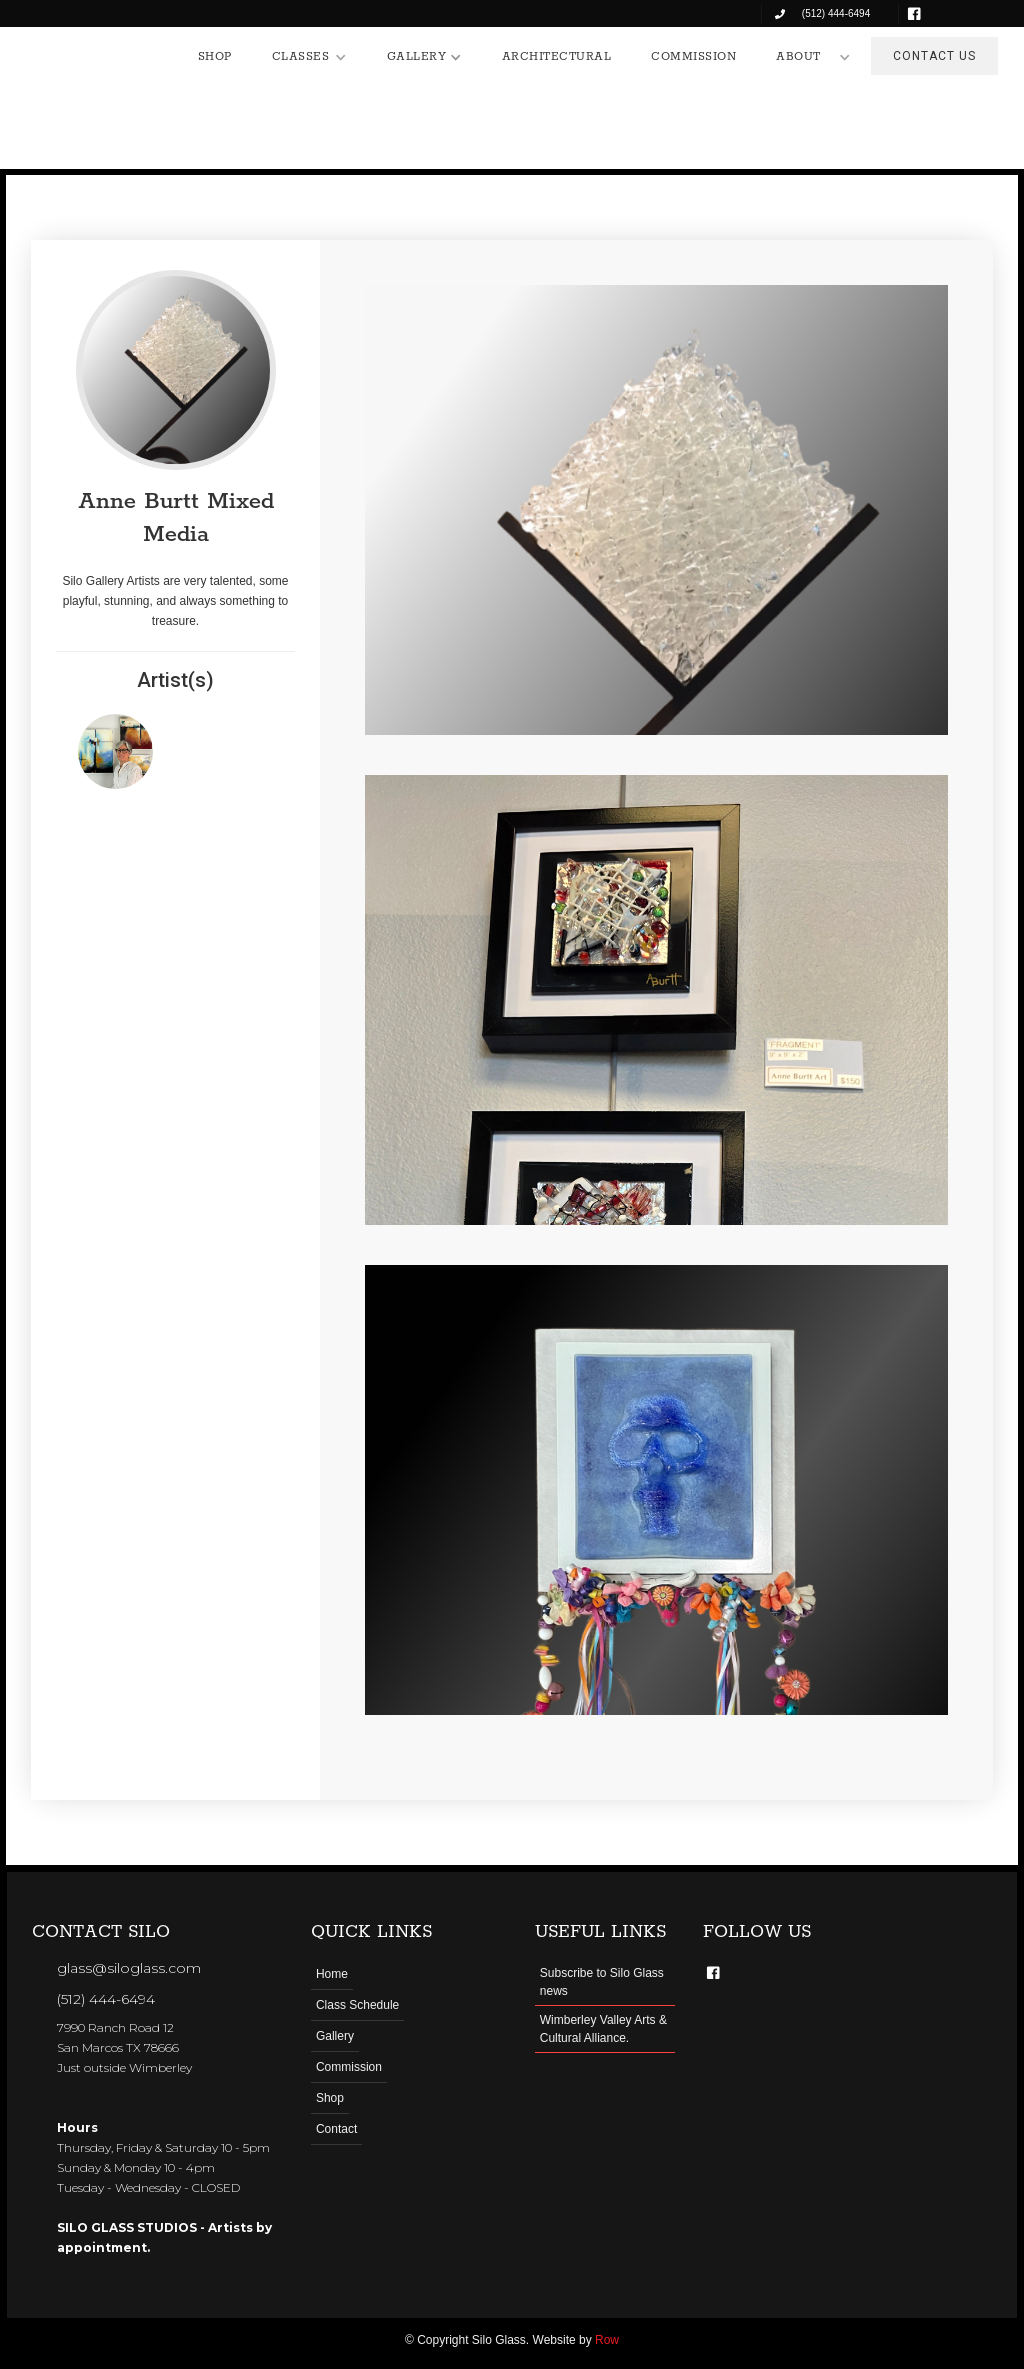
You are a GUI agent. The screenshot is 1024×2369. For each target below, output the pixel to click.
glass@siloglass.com (129, 1968)
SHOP (215, 56)
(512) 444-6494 (106, 1999)
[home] (96, 52)
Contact (336, 2129)
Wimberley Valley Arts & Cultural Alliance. (603, 2029)
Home (332, 1974)
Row (607, 2340)
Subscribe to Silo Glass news (602, 1982)
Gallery (335, 2036)
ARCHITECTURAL (557, 56)
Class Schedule (357, 2005)
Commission (349, 2067)
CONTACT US (934, 56)
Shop (330, 2098)
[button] (309, 57)
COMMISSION (693, 56)
